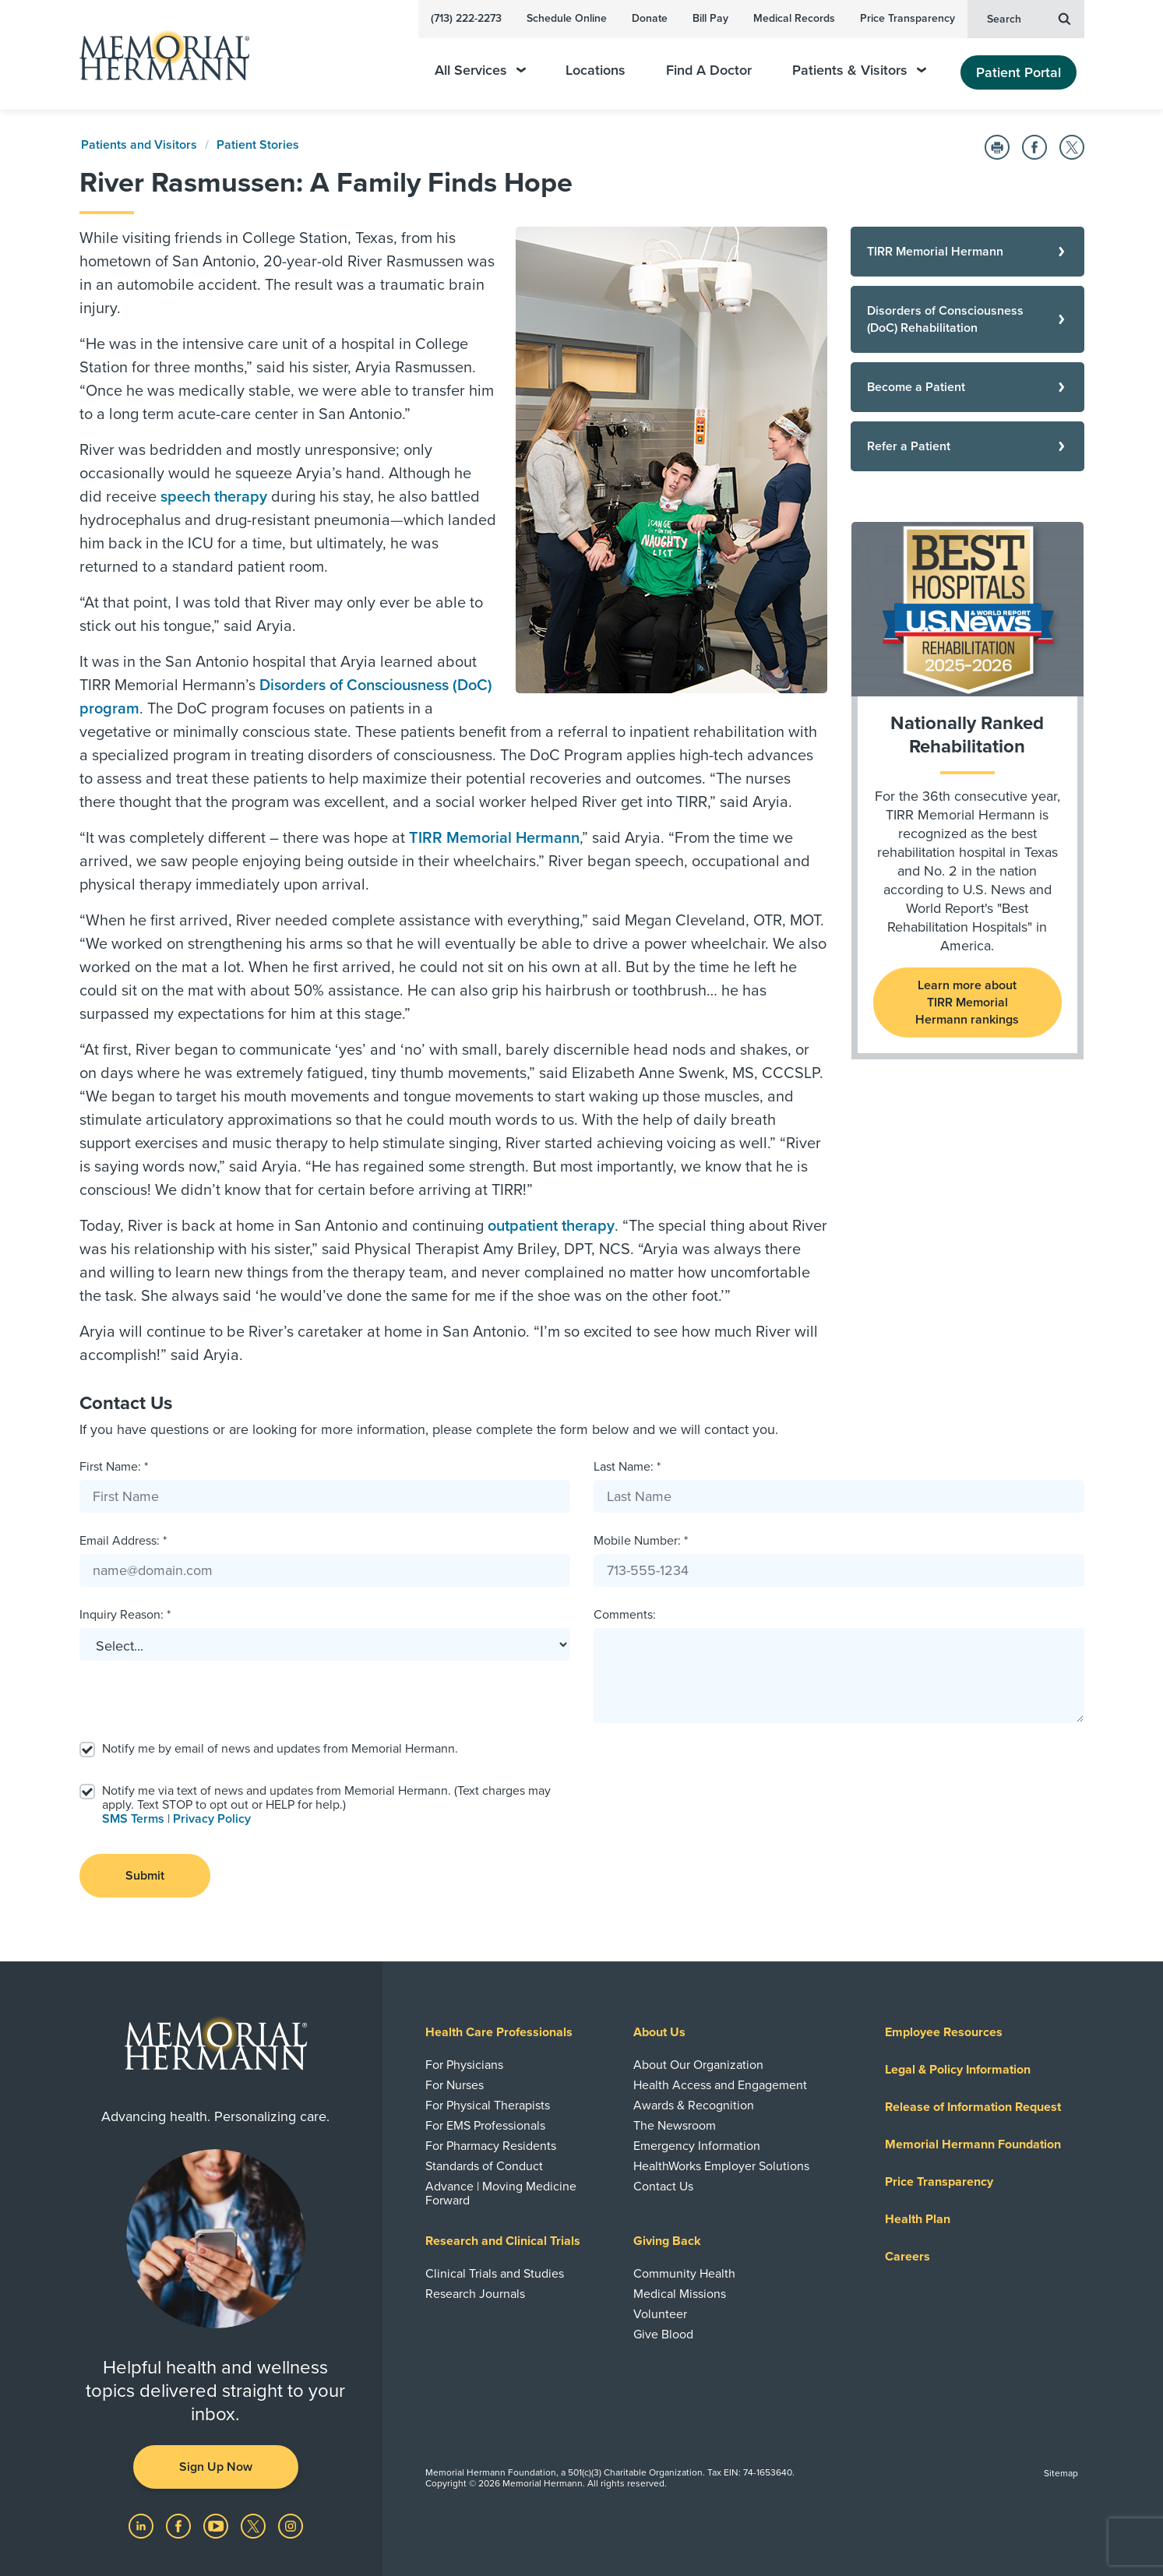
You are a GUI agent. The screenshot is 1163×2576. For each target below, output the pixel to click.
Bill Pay (710, 18)
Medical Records (794, 18)
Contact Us (663, 2187)
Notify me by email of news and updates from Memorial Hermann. (280, 1749)
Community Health (684, 2274)
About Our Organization (698, 2065)
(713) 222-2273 (466, 18)
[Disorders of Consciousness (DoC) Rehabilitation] (967, 319)
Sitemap (1061, 2473)
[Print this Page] (997, 147)
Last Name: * (627, 1467)
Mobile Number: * (641, 1541)
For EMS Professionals (485, 2126)
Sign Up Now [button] (215, 2467)
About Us (659, 2032)
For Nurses (454, 2085)
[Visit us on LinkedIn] (143, 2525)
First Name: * (113, 1467)
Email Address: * (123, 1541)
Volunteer (660, 2314)
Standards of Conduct (484, 2166)
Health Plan (917, 2219)
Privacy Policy (212, 1819)
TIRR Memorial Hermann (494, 838)
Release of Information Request (973, 2107)
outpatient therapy (551, 1226)
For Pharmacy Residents (490, 2146)
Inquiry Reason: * (125, 1615)
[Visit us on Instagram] (290, 2525)
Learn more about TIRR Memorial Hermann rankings (967, 1002)
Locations (596, 70)
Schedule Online (567, 18)
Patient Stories (258, 145)
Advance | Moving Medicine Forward (500, 2194)
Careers (907, 2256)
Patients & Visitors (859, 70)
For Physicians (464, 2065)
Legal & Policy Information (958, 2069)
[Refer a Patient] (967, 446)
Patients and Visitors (139, 145)
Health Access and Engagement (720, 2085)
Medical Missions (679, 2294)
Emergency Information (696, 2146)
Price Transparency (907, 18)
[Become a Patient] (967, 387)
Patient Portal (1018, 72)
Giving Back (667, 2241)
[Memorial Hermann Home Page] (157, 55)
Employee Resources (944, 2032)
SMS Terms (133, 1819)
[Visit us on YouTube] (217, 2525)
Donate (650, 18)
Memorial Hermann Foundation (973, 2144)
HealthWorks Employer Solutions (721, 2166)
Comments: (625, 1615)
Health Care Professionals (499, 2032)
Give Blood (663, 2335)
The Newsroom (674, 2126)
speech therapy (213, 497)
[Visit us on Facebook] (180, 2525)
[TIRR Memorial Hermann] (967, 252)
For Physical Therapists (487, 2106)
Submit (144, 1876)
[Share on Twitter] (1071, 147)
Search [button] (1029, 18)
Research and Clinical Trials (502, 2241)
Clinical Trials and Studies (494, 2274)
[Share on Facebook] (1034, 147)
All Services (480, 70)
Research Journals (475, 2294)
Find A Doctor (709, 70)
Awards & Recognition (693, 2106)
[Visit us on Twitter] (255, 2525)
